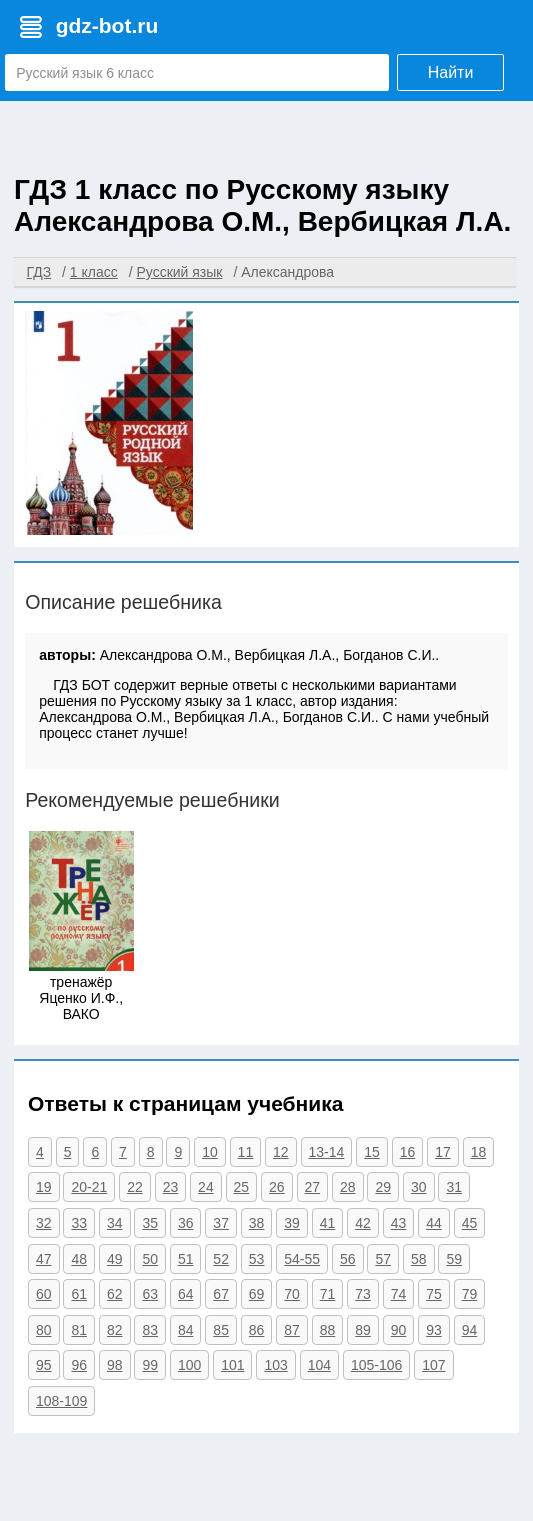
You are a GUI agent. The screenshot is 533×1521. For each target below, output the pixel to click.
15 (372, 1152)
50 (150, 1259)
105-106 (376, 1365)
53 (257, 1259)
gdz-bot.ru (107, 25)
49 (115, 1259)
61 (79, 1294)
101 (232, 1365)
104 (319, 1365)
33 (79, 1223)
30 (419, 1187)
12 (281, 1152)
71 (328, 1294)
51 (186, 1259)
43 (399, 1223)
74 (399, 1294)
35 (150, 1223)
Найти (451, 72)
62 (115, 1294)
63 (150, 1294)
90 (399, 1330)
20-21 (89, 1187)
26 (277, 1187)
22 (135, 1187)
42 (363, 1223)
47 (44, 1259)
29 (383, 1187)
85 (221, 1330)
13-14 (327, 1152)
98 (115, 1365)
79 (470, 1294)
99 (150, 1365)
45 (470, 1223)
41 (328, 1223)
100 (189, 1365)
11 (246, 1152)
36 (186, 1223)
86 (257, 1330)
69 (257, 1294)
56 (348, 1259)
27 (313, 1187)
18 (479, 1152)
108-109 (61, 1401)
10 (210, 1152)
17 (443, 1152)
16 (408, 1152)
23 (171, 1187)
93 (434, 1330)
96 (79, 1365)
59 (454, 1259)
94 (470, 1330)
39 (292, 1223)
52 (221, 1259)
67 (221, 1294)
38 (257, 1223)
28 (348, 1187)
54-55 (302, 1259)
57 (383, 1259)
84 (186, 1330)
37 (221, 1223)
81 (79, 1330)
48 (79, 1259)
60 (44, 1294)
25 (242, 1187)
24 (206, 1187)
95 (44, 1365)
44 (434, 1223)
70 (292, 1294)
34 (115, 1223)
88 (328, 1330)
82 (115, 1330)
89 (363, 1330)
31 (454, 1187)
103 (275, 1365)
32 (44, 1223)
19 (44, 1187)
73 (363, 1294)
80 (44, 1330)
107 (433, 1365)
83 (150, 1330)
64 (186, 1294)
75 (434, 1294)
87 (292, 1330)
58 (419, 1259)
